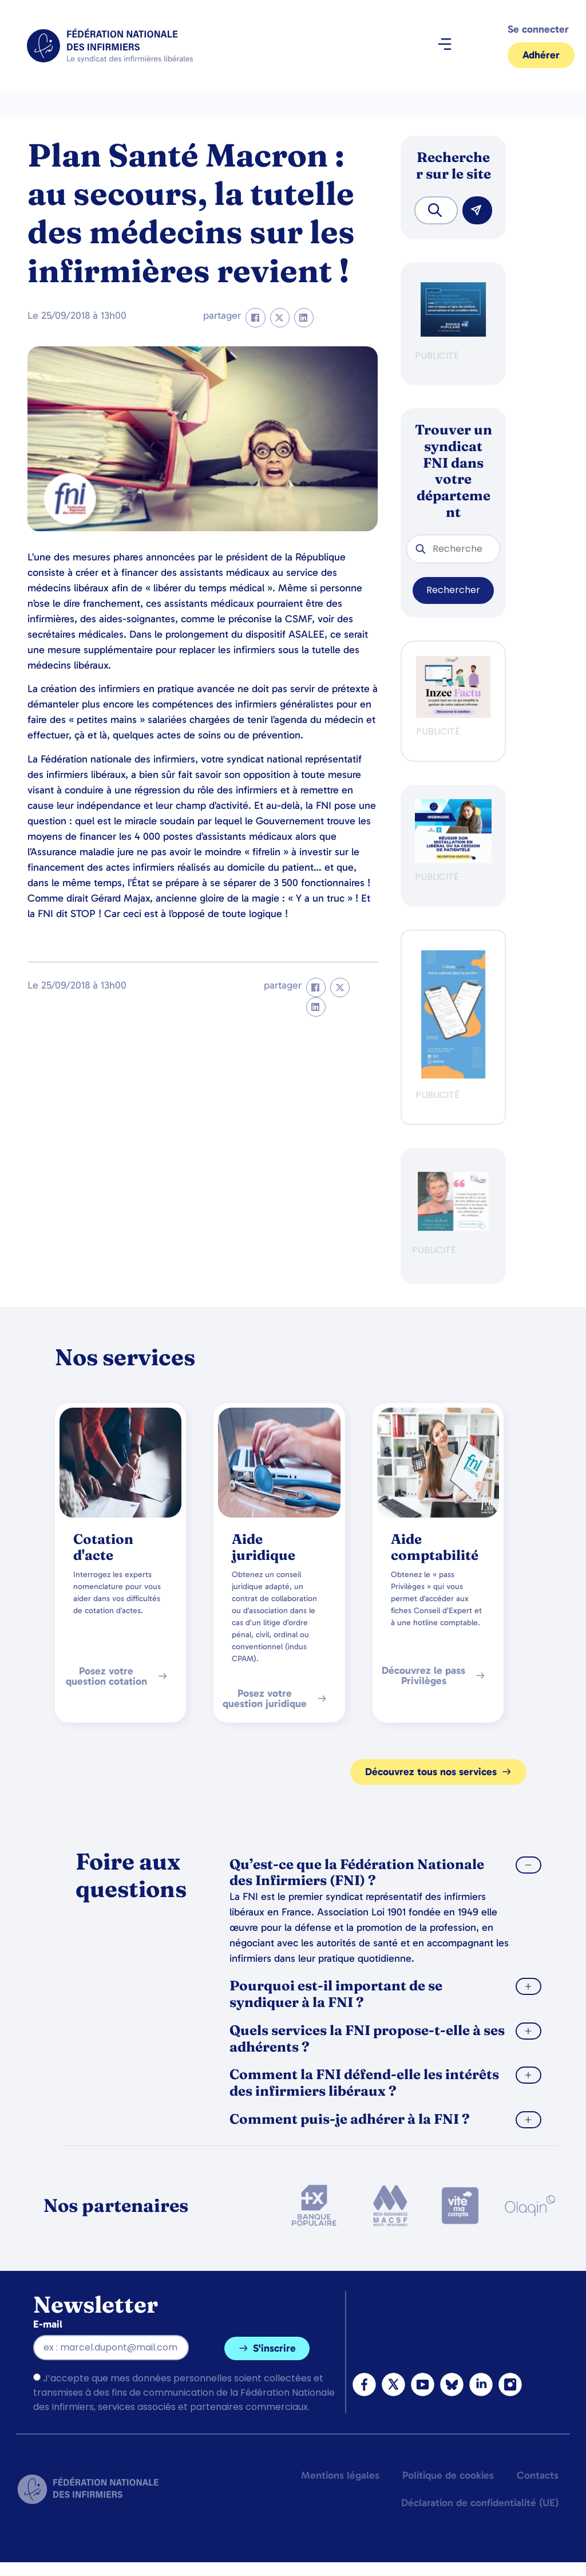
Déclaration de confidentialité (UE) (480, 2502)
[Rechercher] (477, 210)
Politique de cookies (448, 2475)
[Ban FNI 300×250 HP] (453, 714)
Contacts (538, 2475)
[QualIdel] (453, 1227)
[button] (444, 45)
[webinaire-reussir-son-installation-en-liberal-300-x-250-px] (453, 860)
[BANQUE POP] (453, 333)
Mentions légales (340, 2475)
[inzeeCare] (453, 1075)
